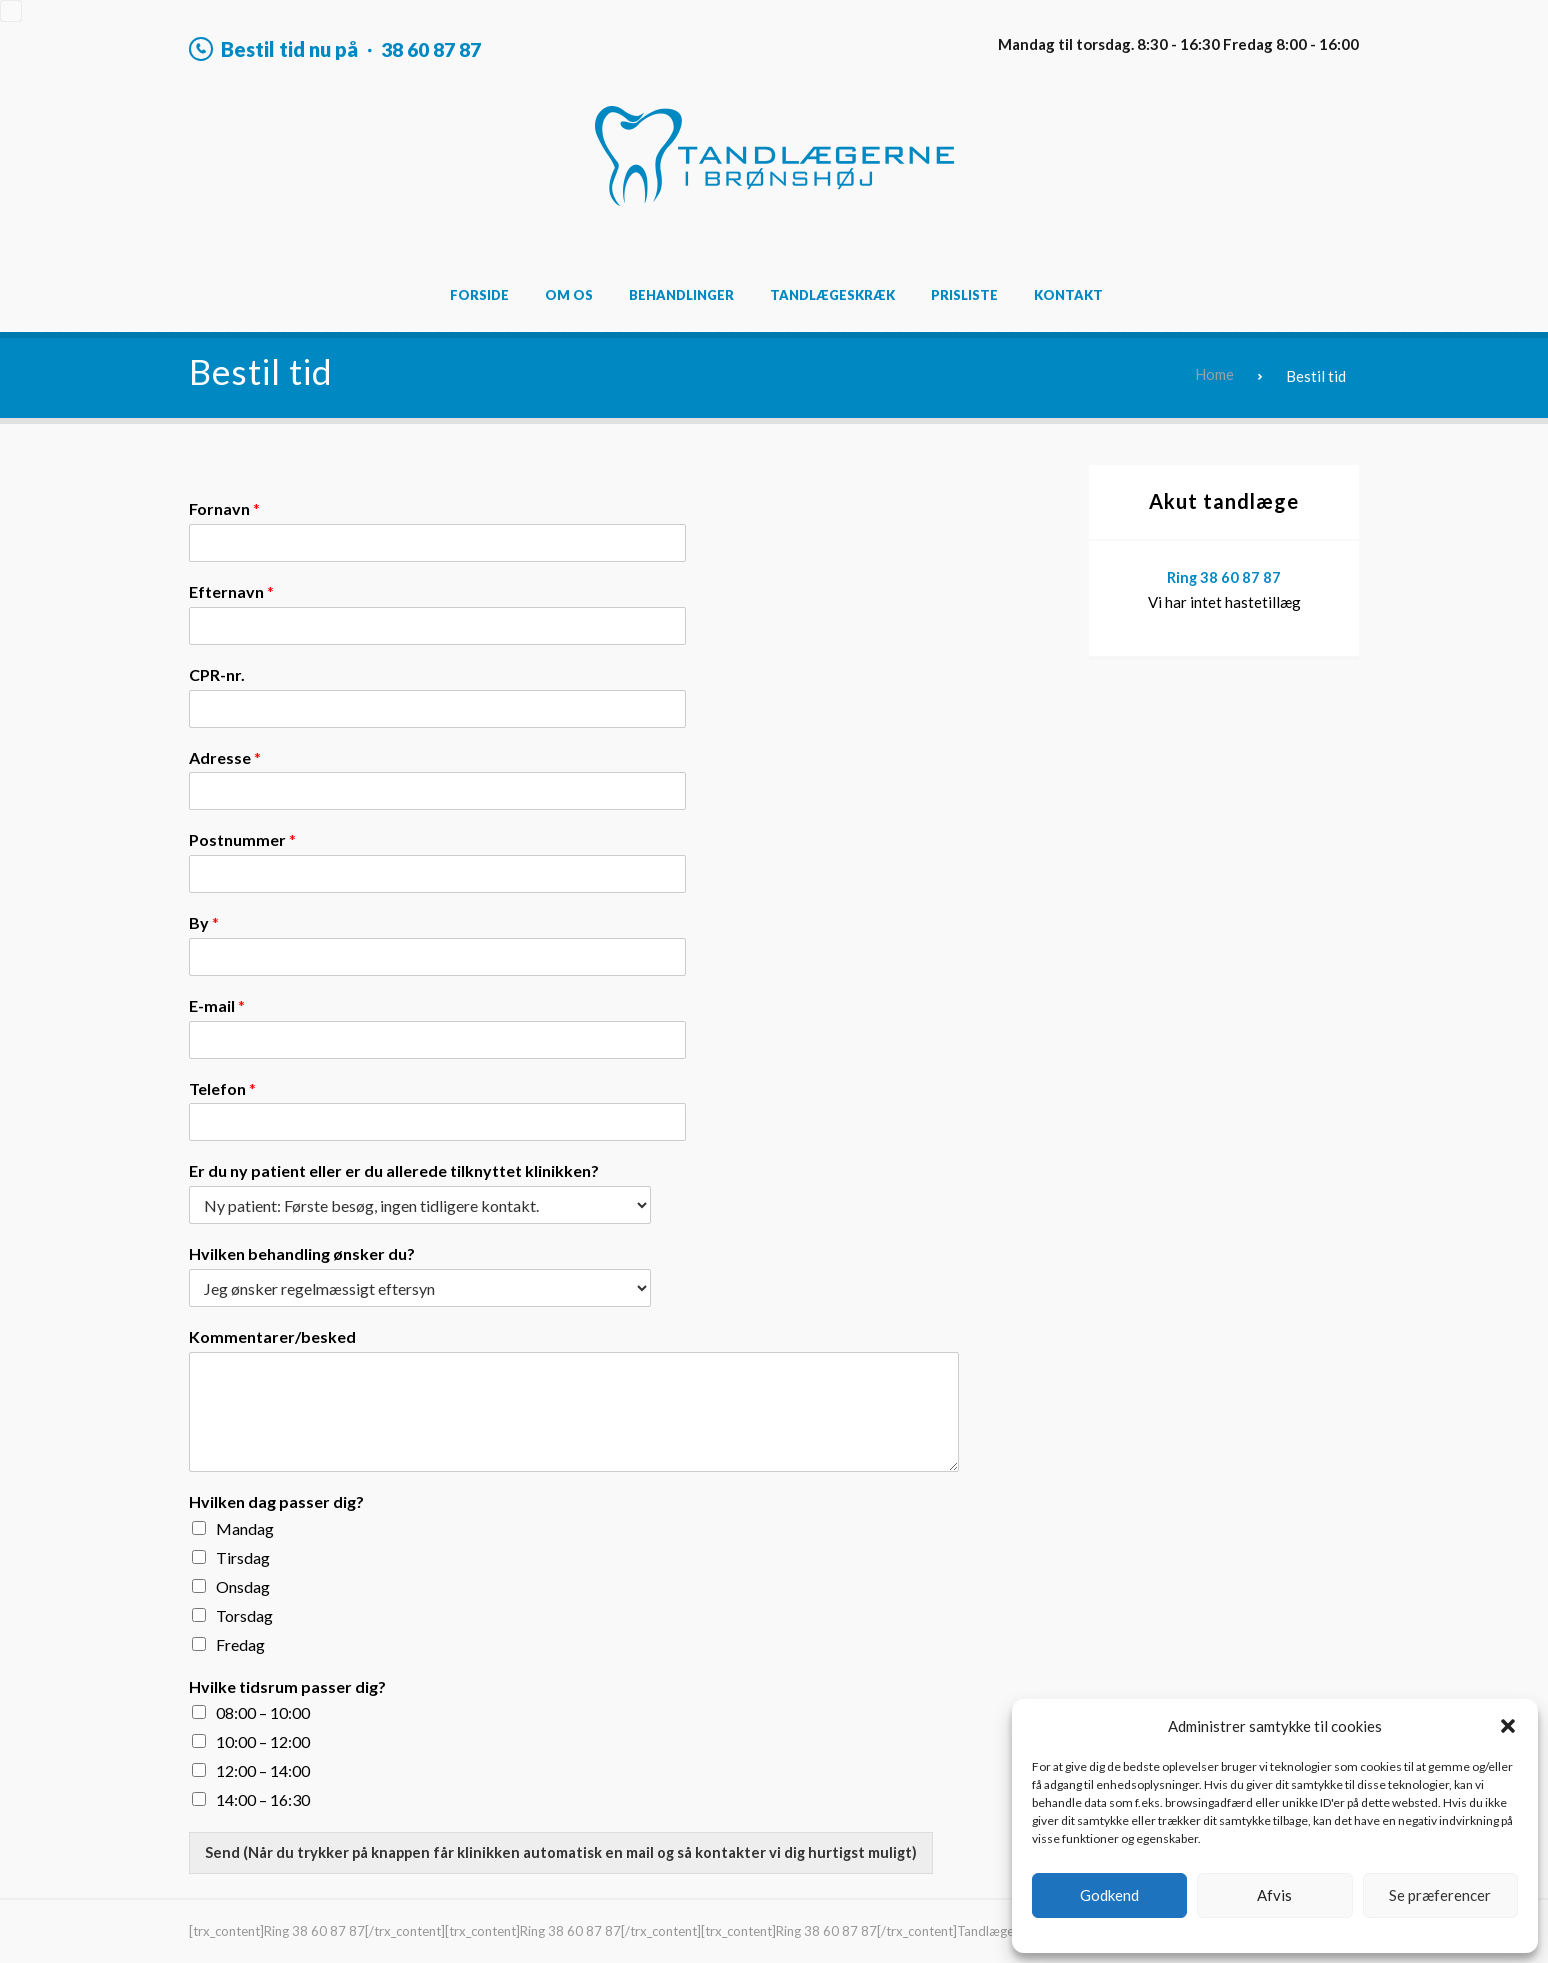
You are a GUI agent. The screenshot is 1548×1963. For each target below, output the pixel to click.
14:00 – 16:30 (263, 1799)
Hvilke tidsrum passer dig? (287, 1685)
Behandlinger (681, 295)
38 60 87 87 (436, 49)
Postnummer (242, 839)
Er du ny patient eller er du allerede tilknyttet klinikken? (394, 1170)
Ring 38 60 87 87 (1224, 577)
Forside (479, 295)
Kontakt (1068, 295)
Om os (569, 295)
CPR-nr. (217, 673)
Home (1214, 375)
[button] (1508, 1726)
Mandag (245, 1527)
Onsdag (243, 1585)
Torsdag (244, 1614)
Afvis (1274, 1895)
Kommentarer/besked (272, 1336)
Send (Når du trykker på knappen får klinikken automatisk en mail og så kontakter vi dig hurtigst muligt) (564, 1852)
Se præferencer (1440, 1895)
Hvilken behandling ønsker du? (302, 1253)
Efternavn (231, 591)
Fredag (240, 1643)
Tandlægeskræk (832, 295)
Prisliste (964, 295)
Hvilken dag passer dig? (276, 1501)
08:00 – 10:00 (263, 1712)
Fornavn (224, 508)
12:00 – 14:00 (263, 1770)
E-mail (217, 1005)
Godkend (1109, 1895)
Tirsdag (243, 1556)
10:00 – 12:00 (263, 1741)
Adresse (225, 756)
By (204, 922)
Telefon (222, 1087)
